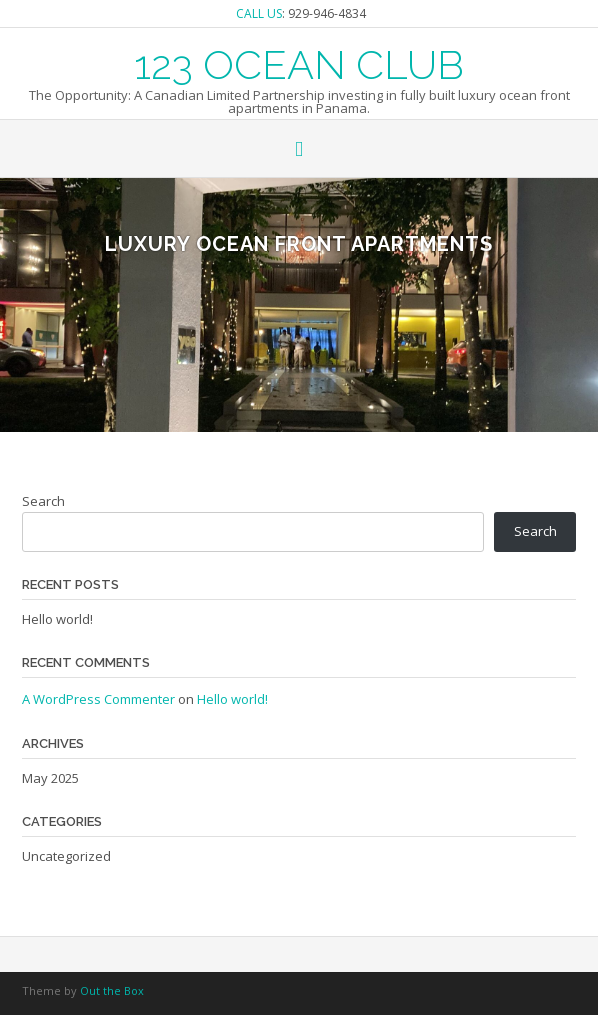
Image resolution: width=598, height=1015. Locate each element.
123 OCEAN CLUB (299, 63)
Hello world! (57, 619)
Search (43, 501)
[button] (299, 150)
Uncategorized (66, 856)
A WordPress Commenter (98, 699)
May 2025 (50, 778)
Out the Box (112, 990)
